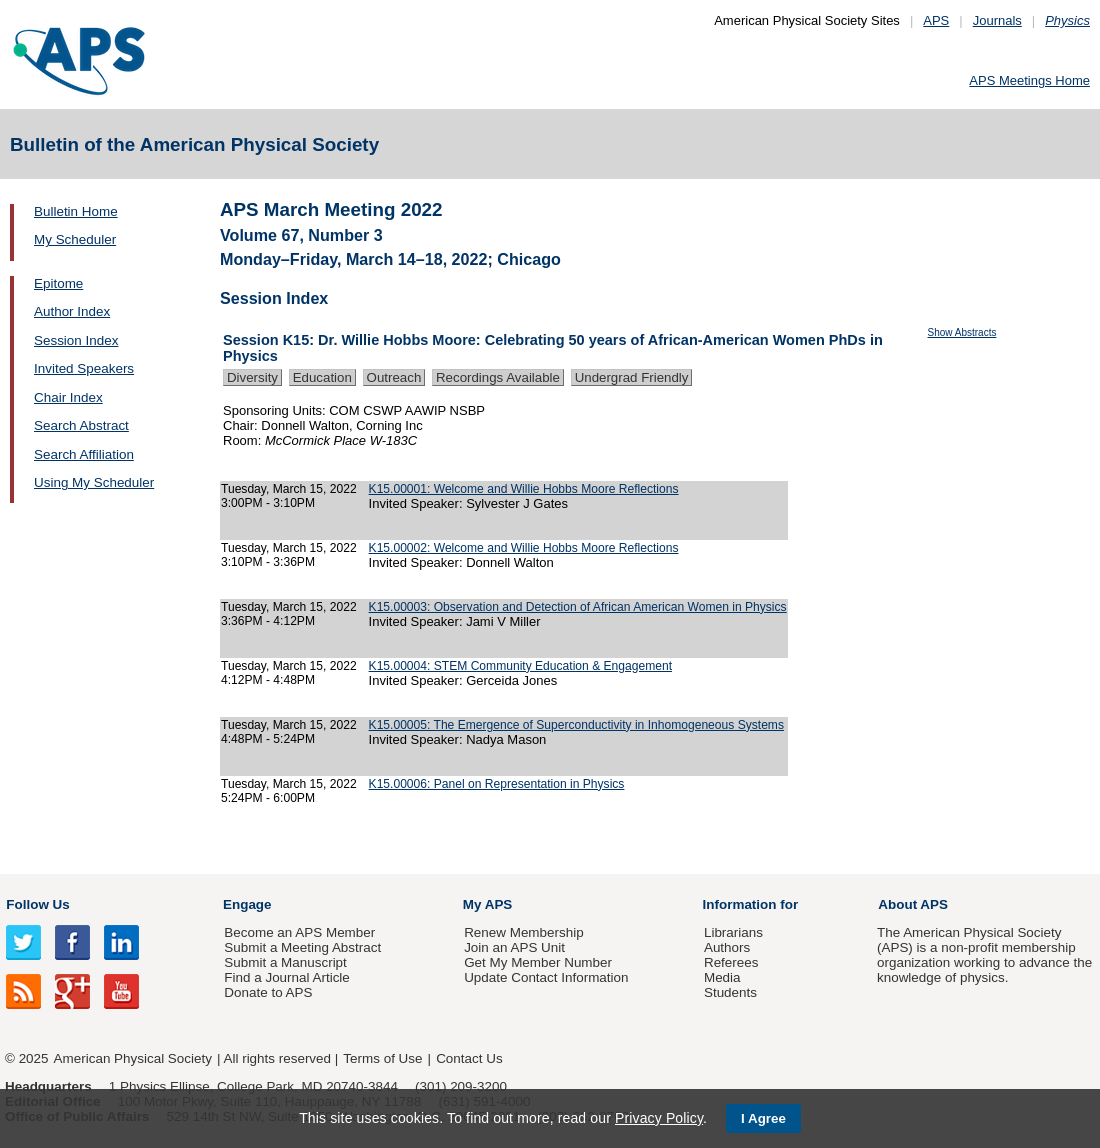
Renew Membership (524, 932)
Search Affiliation (84, 454)
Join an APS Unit (514, 947)
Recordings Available (498, 377)
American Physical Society (133, 1058)
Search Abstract (81, 425)
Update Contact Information (546, 977)
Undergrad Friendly (632, 377)
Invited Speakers (84, 368)
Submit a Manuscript (285, 962)
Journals (997, 20)
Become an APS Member (299, 932)
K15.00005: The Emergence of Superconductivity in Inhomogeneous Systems (576, 725)
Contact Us (469, 1058)
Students (730, 992)
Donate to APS (268, 992)
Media (722, 977)
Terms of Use (382, 1058)
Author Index (72, 311)
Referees (731, 962)
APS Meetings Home (1029, 80)
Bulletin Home (76, 211)
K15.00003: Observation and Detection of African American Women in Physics (578, 607)
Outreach (394, 377)
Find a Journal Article (286, 977)
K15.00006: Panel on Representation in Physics (497, 784)
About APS (913, 904)
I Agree (763, 1118)
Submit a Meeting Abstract (302, 947)
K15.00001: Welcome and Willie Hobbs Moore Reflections (524, 489)
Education (322, 377)
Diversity (252, 377)
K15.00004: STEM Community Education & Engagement (520, 666)
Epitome (58, 283)
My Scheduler (75, 239)
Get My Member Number (538, 962)
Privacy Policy (659, 1118)
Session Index (76, 340)
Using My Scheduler (94, 482)
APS (936, 20)
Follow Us (37, 904)
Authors (727, 947)
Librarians (733, 932)
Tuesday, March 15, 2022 (289, 489)
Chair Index (68, 397)
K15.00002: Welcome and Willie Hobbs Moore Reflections (524, 548)
